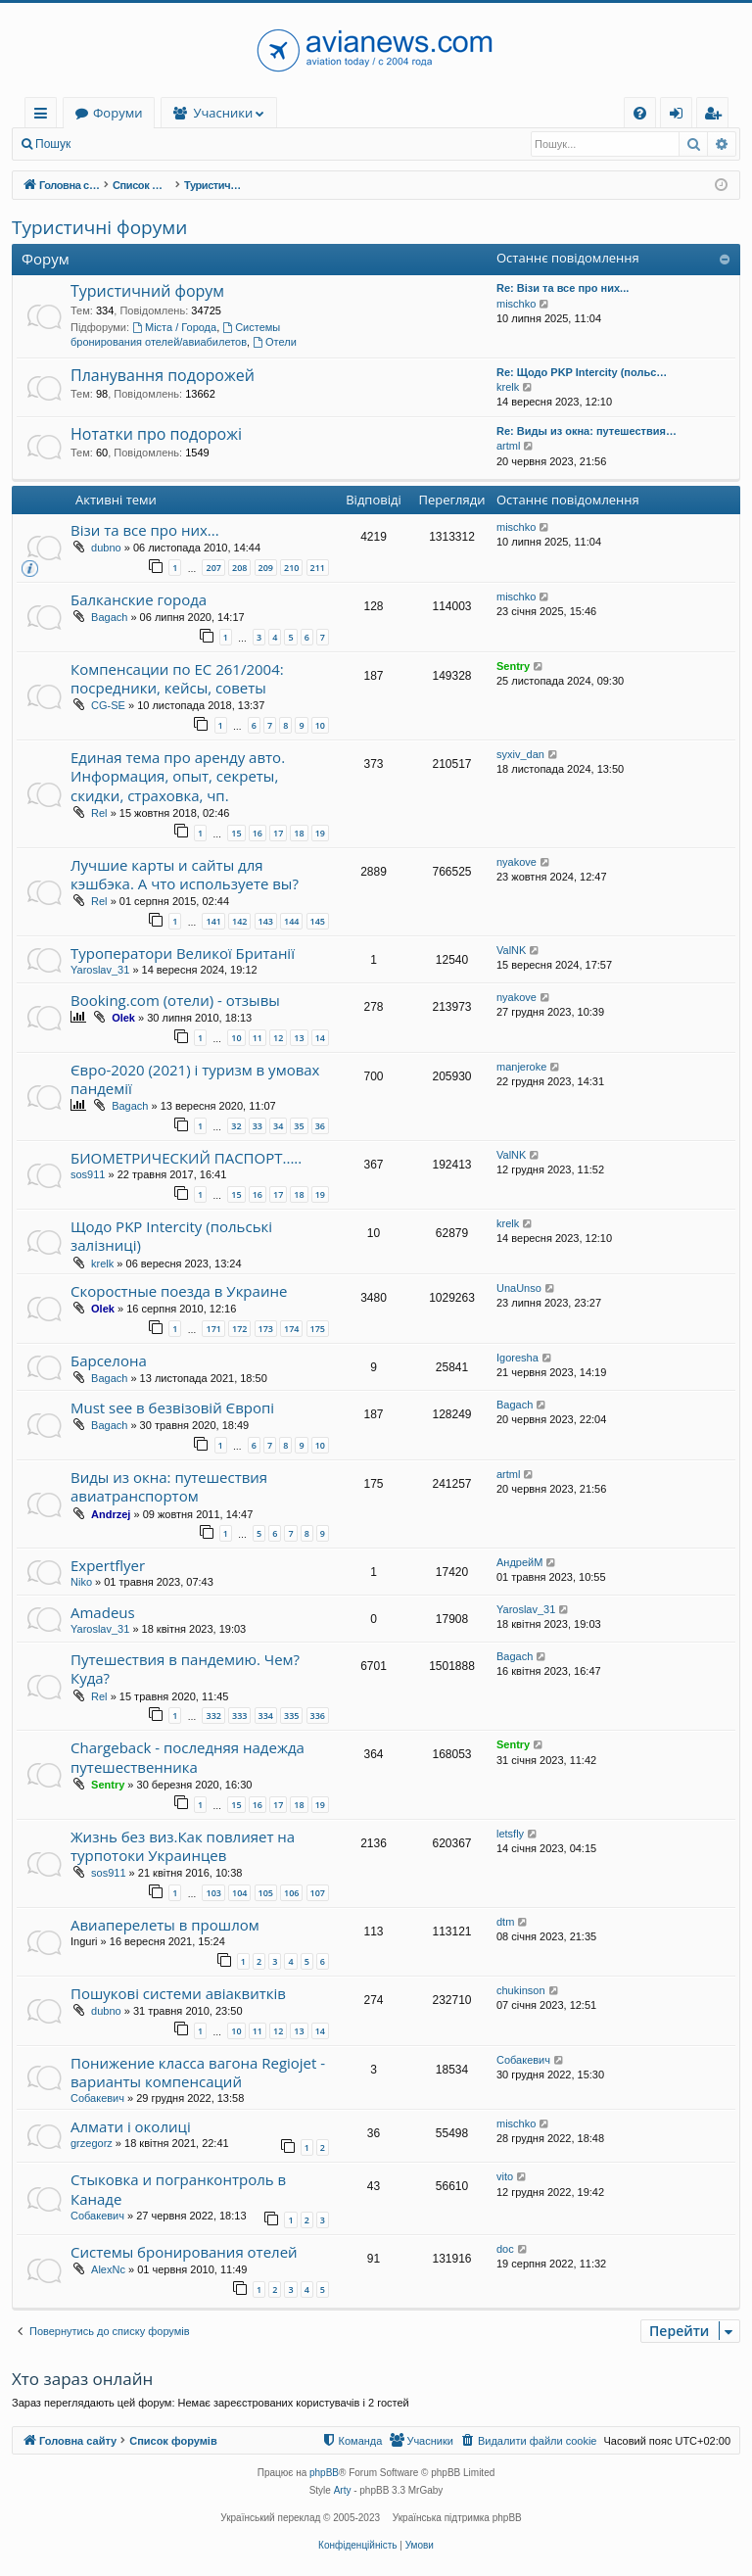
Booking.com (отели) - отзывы (175, 1000)
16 (257, 833)
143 (265, 921)
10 (320, 725)
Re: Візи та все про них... (562, 288)
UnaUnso (518, 1288)
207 (213, 567)
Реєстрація (181, 144)
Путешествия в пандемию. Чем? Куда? (185, 1668)
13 (299, 1037)
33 (257, 1126)
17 (278, 833)
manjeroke (521, 1067)
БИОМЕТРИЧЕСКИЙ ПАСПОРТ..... (186, 1158)
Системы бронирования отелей (184, 2252)
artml (508, 446)
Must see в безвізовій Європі (172, 1407)
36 (320, 1126)
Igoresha (517, 1357)
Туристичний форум (147, 291)
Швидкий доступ (44, 116)
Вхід (111, 144)
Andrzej (110, 1514)
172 (239, 1328)
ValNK (511, 950)
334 (265, 1715)
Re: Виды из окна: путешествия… (586, 431)
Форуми (236, 112)
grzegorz (91, 2143)
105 (265, 1892)
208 (239, 567)
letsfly (510, 1833)
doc (505, 2249)
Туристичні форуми (99, 227)
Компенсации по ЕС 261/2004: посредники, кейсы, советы (177, 678)
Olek (123, 1018)
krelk (507, 387)
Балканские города (138, 599)
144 (291, 921)
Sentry (513, 666)
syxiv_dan (520, 754)
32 (236, 1126)
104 (239, 1892)
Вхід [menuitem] (682, 116)
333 (239, 1715)
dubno (106, 547)
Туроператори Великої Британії (182, 953)
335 (291, 1715)
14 (320, 1037)
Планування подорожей (162, 375)
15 (236, 833)
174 (291, 1328)
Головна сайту (119, 112)
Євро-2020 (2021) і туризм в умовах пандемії (194, 1079)
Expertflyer (107, 1565)
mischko (516, 304)
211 (317, 567)
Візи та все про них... (144, 530)
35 (299, 1126)
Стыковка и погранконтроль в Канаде (178, 2189)
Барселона (108, 1360)
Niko (81, 1582)
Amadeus (102, 1612)
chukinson (520, 1990)
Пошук (52, 144)
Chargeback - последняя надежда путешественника (187, 1757)
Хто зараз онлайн (82, 2378)
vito (504, 2176)
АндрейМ (519, 1562)
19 (320, 833)
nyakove (516, 862)
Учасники (343, 112)
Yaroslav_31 (99, 970)
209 (265, 567)
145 (317, 921)
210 (291, 567)
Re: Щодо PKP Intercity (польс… (581, 372)
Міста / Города (174, 327)
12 (278, 1037)
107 (317, 1892)
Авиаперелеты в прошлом (164, 1924)
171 (213, 1328)
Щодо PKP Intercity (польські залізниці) (171, 1235)
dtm (505, 1922)
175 (317, 1328)
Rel (99, 813)
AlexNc (108, 2269)
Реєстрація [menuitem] (717, 116)
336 (317, 1715)
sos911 (87, 1174)
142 (239, 921)
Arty (343, 2490)
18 (299, 833)
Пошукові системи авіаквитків (178, 1993)
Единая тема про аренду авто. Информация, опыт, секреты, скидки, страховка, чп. (177, 776)
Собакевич (97, 2098)
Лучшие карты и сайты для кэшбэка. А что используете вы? (184, 874)
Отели (275, 342)
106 (291, 1892)
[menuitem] (640, 113)
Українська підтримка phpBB (457, 2517)
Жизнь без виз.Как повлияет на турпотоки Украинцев (182, 1846)
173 (265, 1328)
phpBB (324, 2472)
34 (278, 1126)
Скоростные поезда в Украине (178, 1291)
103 (213, 1892)
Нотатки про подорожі (156, 434)
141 (213, 921)
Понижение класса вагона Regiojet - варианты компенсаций (197, 2072)
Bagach (109, 617)
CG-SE (108, 705)
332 (213, 1715)
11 (257, 1037)
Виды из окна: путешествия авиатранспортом (168, 1486)
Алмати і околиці (130, 2126)
